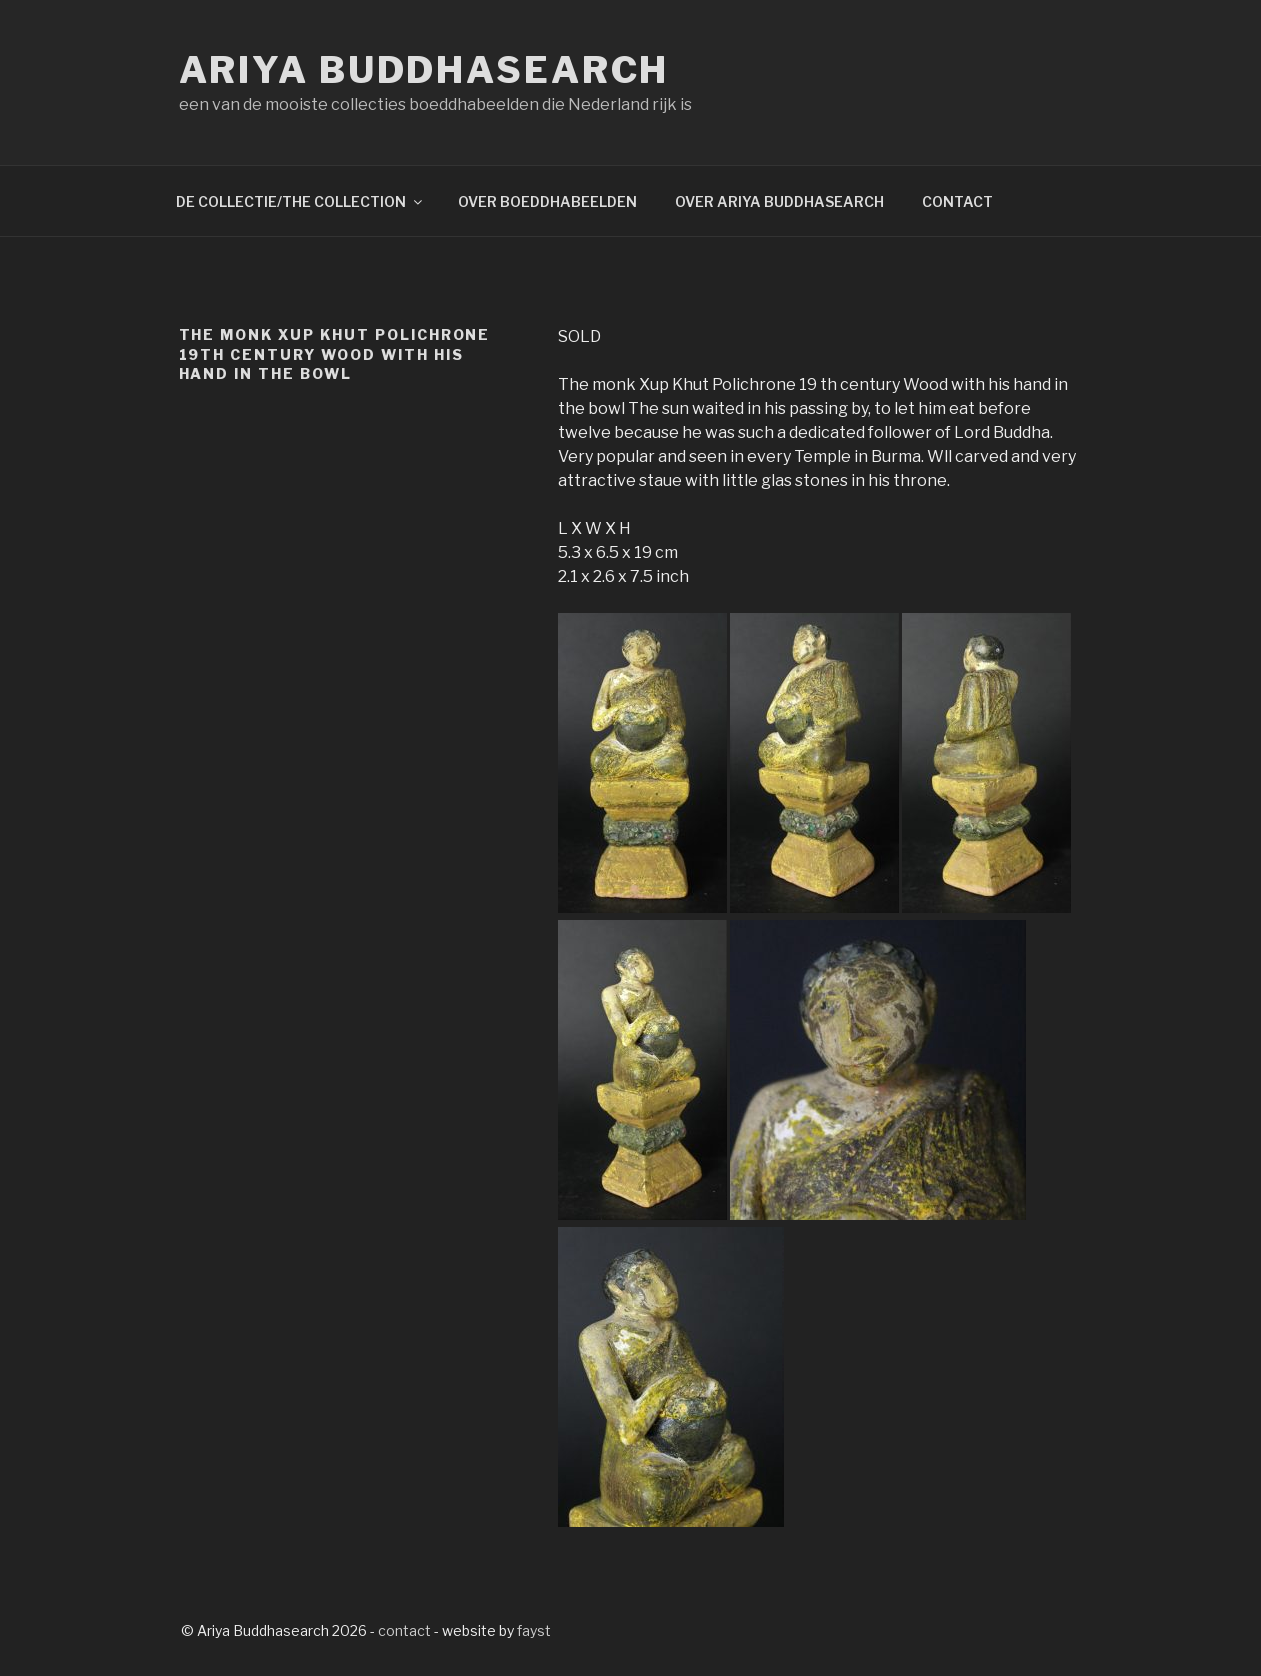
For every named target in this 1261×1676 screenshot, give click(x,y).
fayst (534, 1630)
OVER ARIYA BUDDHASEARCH (779, 201)
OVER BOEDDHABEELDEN (547, 201)
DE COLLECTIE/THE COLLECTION (300, 201)
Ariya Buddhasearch (424, 70)
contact (404, 1630)
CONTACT (957, 201)
